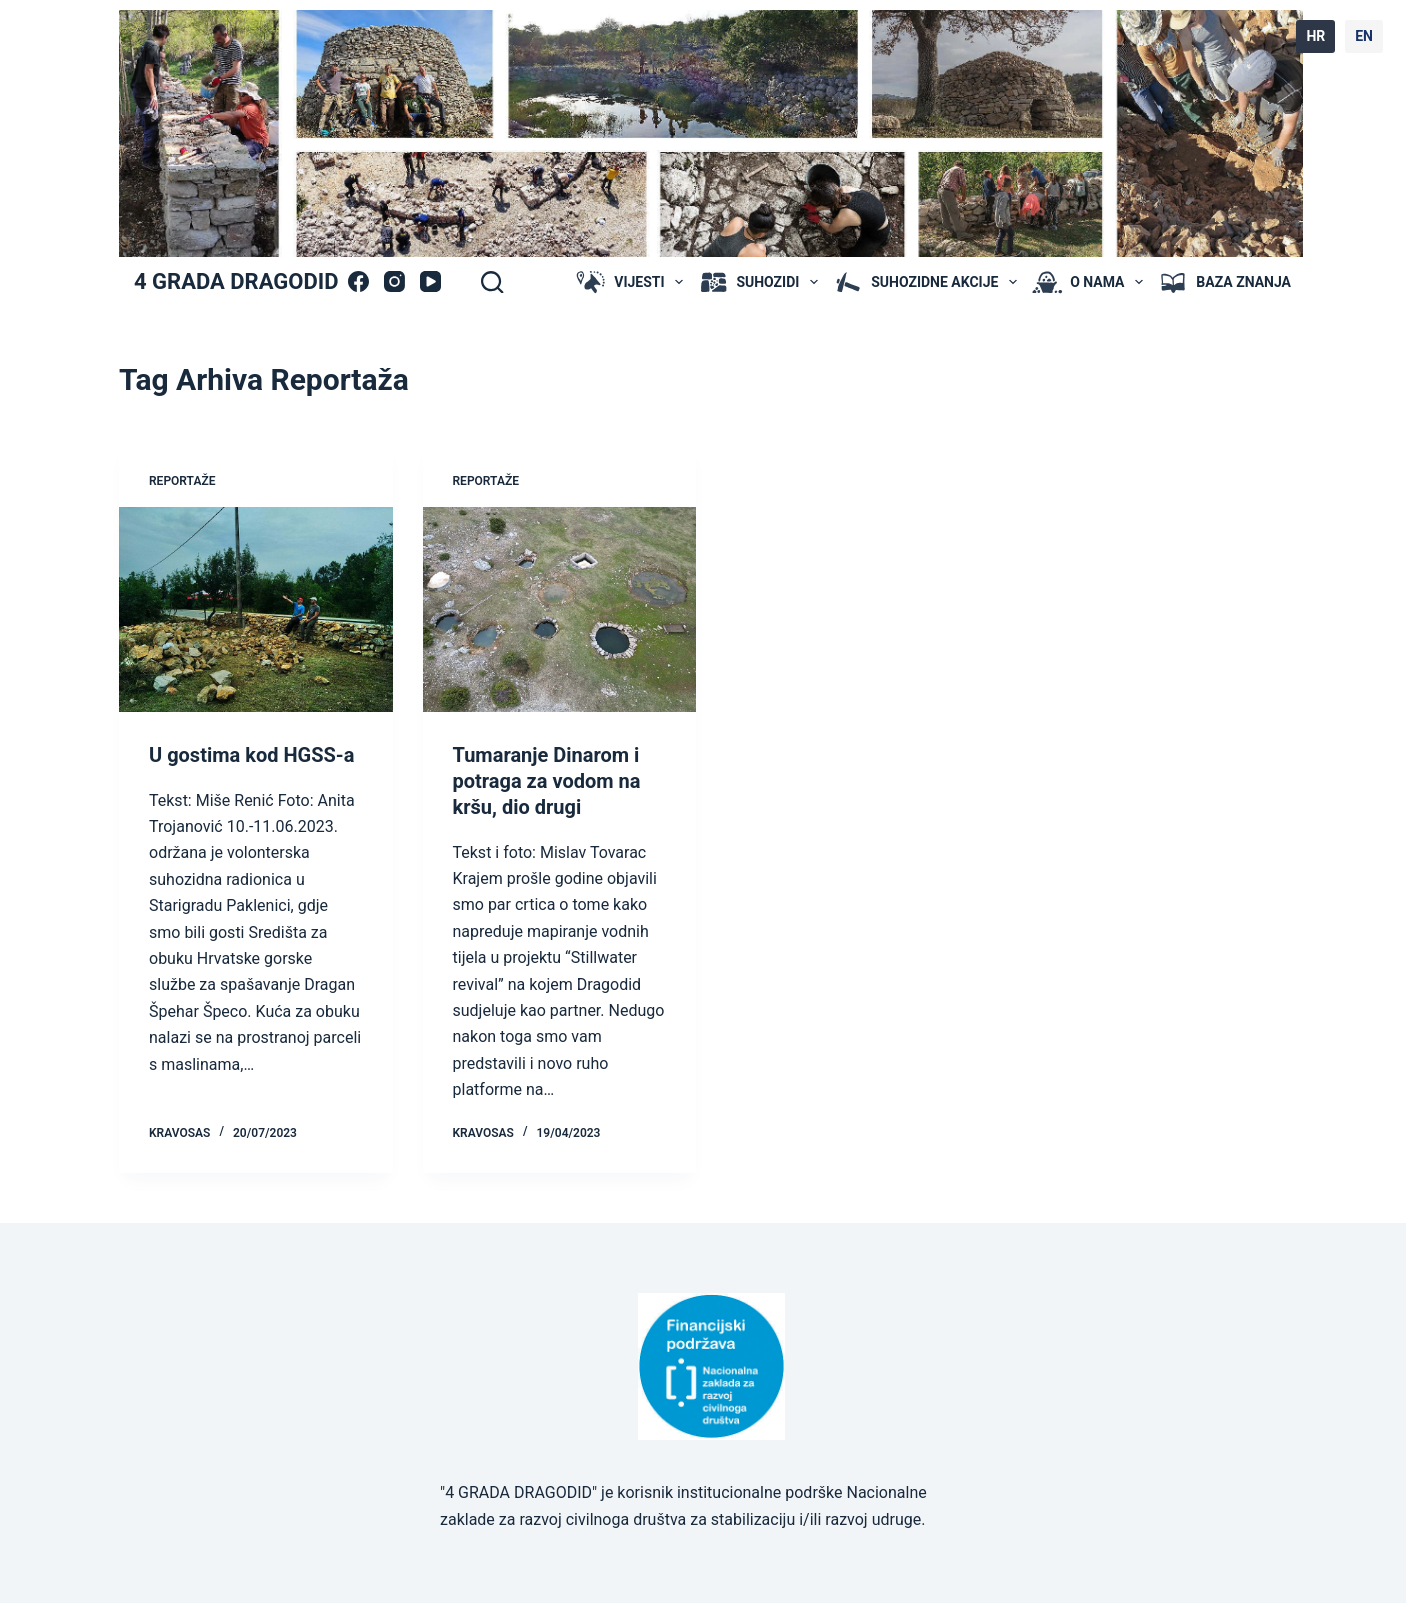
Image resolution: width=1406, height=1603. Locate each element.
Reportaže (182, 481)
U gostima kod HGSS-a (251, 755)
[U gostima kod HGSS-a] (256, 609)
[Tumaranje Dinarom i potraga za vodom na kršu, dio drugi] (560, 609)
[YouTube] (430, 281)
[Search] (492, 282)
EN (1364, 36)
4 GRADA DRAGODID (236, 281)
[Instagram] (394, 281)
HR (1315, 36)
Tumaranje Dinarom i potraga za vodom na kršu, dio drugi (547, 781)
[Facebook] (358, 281)
